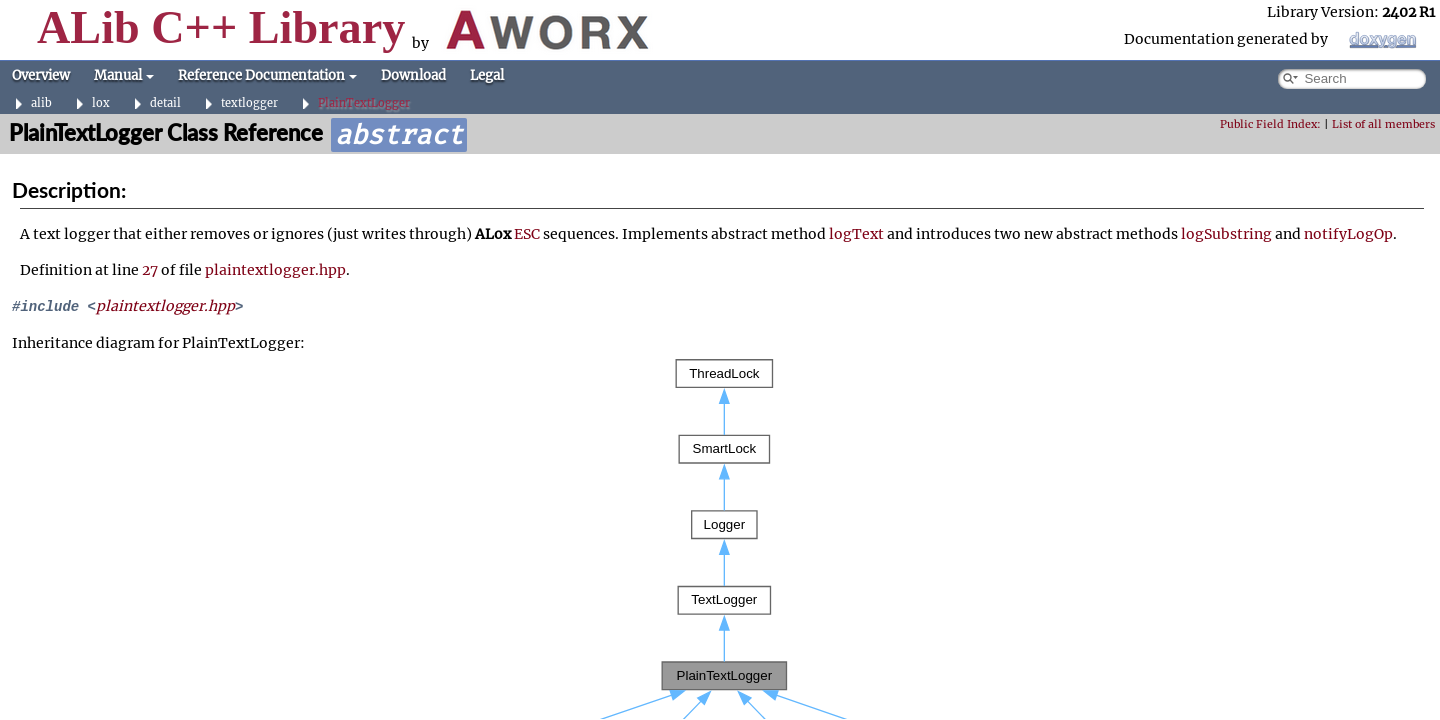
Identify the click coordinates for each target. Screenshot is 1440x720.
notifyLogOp (1348, 234)
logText (856, 234)
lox (101, 103)
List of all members (1383, 124)
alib (41, 103)
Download (413, 75)
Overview (41, 75)
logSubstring (1226, 234)
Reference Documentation (267, 75)
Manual (124, 75)
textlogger (249, 103)
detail (165, 103)
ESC (527, 234)
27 (150, 270)
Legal (487, 75)
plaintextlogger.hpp (275, 270)
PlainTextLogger (364, 103)
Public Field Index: (1270, 124)
